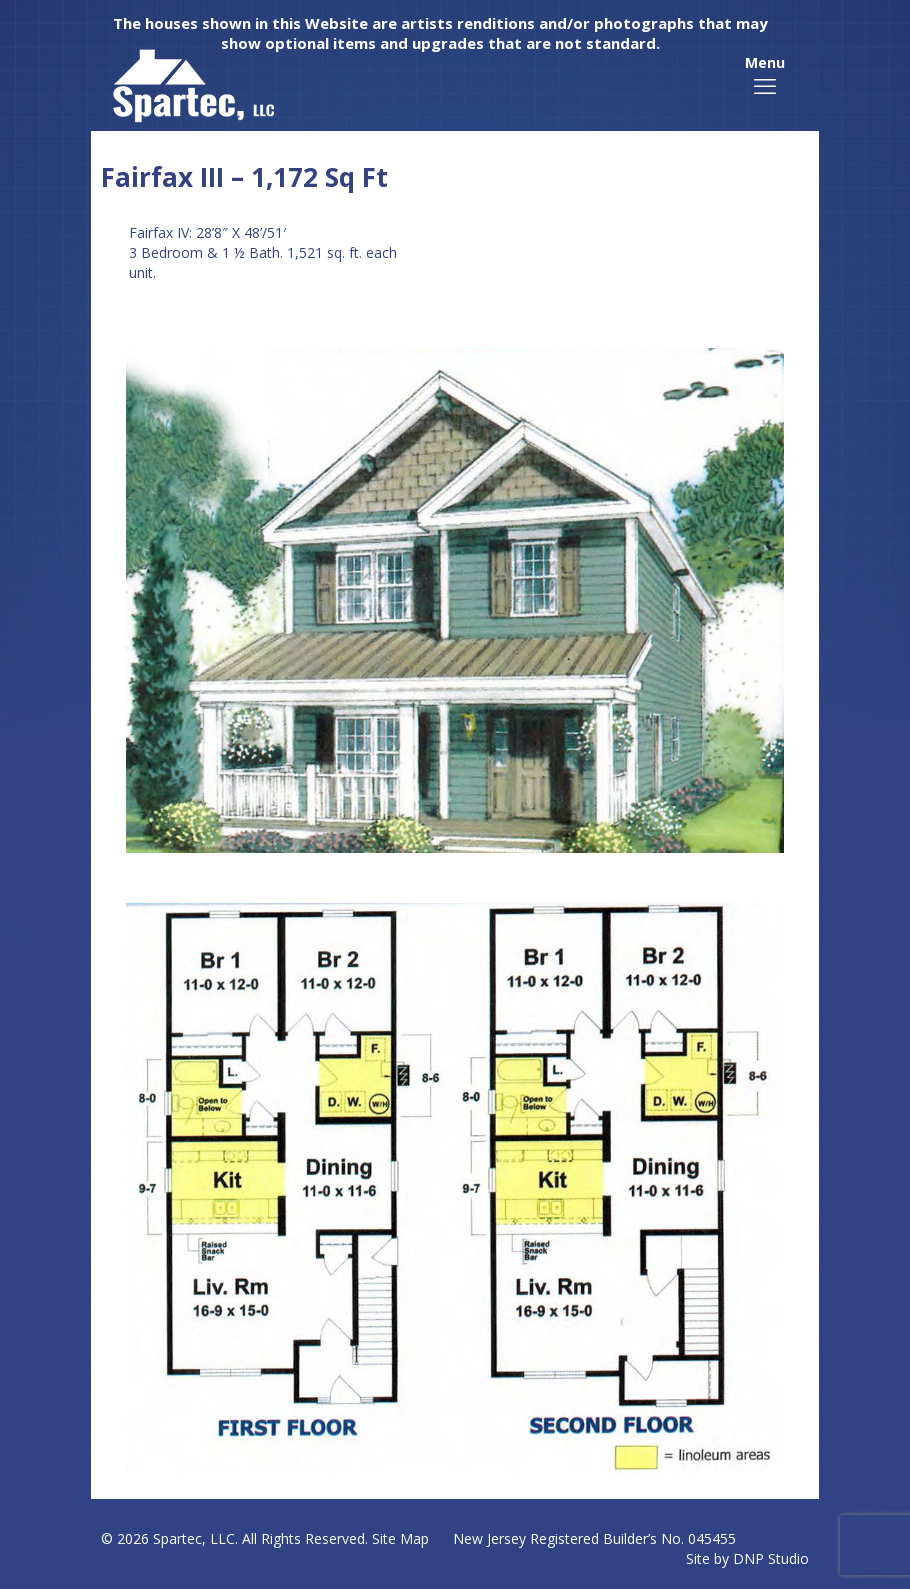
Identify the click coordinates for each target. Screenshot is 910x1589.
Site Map (400, 1538)
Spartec (177, 1538)
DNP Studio (771, 1558)
